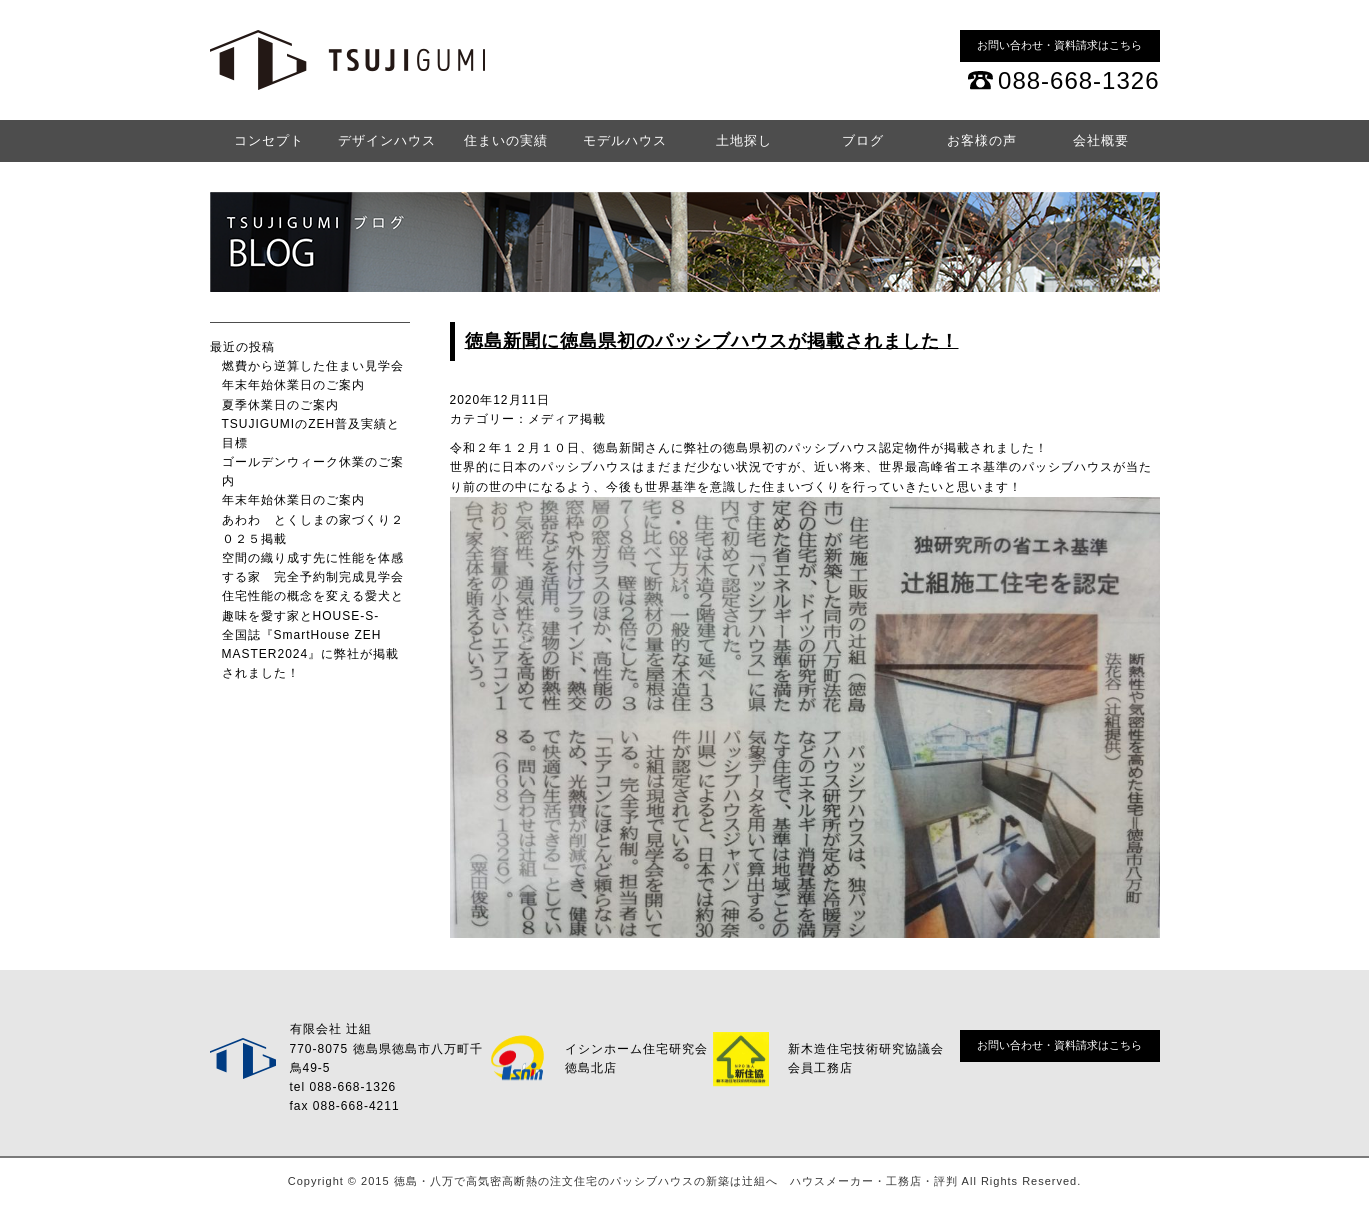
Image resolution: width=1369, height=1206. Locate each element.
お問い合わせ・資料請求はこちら (1059, 45)
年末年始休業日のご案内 (293, 385)
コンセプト (269, 140)
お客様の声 (982, 140)
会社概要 (1101, 140)
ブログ (863, 140)
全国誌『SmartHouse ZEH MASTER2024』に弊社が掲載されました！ (311, 654)
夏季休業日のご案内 (280, 405)
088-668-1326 (1078, 80)
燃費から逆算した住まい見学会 (313, 366)
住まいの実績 (506, 140)
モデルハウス (625, 140)
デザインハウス (387, 140)
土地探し (744, 140)
